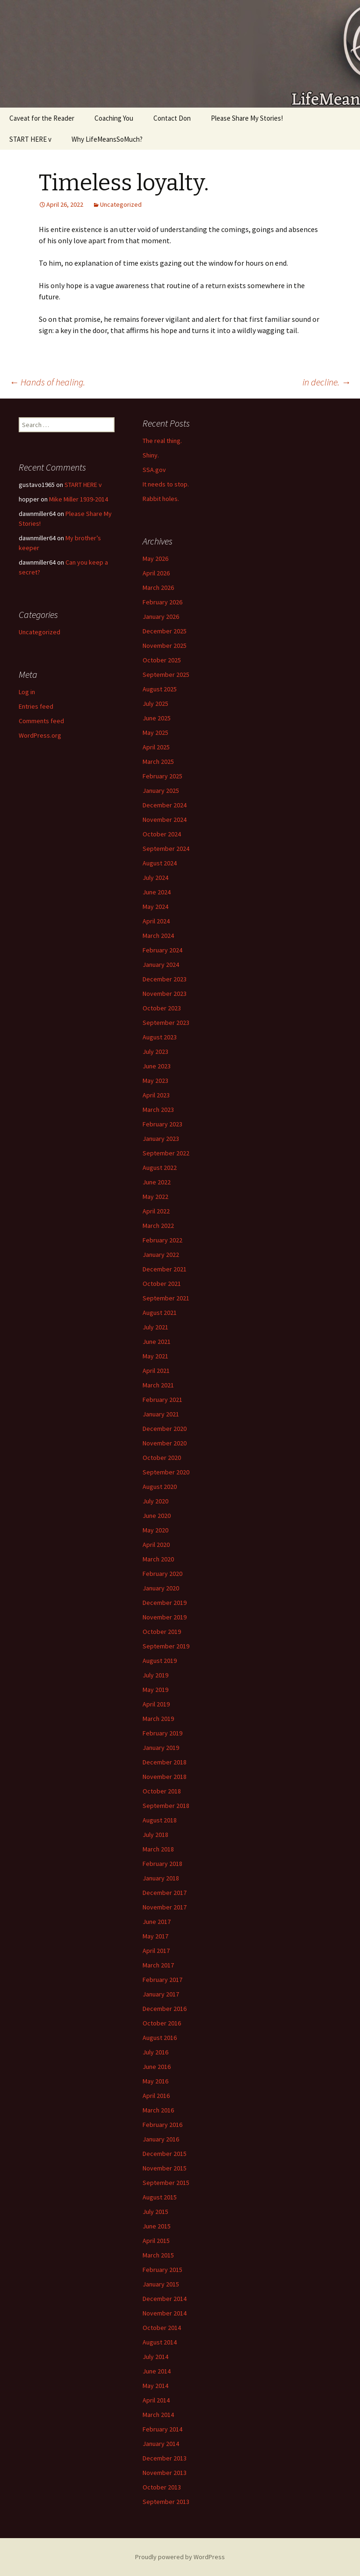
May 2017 (155, 1936)
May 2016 (155, 2081)
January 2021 (161, 1414)
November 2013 (165, 2472)
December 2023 (165, 979)
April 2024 (156, 921)
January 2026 (161, 616)
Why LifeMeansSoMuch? (107, 139)
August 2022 (160, 1167)
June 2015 (157, 2226)
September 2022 (166, 1153)
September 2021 (166, 1298)
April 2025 (156, 747)
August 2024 (160, 863)
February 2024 (162, 950)
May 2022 (155, 1196)
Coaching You (113, 118)
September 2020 (166, 1472)
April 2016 (156, 2095)
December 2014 (165, 2298)
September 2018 (166, 1805)
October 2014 (162, 2327)
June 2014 (157, 2371)
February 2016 (162, 2124)
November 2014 (165, 2313)
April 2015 (156, 2240)
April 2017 (156, 1950)
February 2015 (162, 2269)
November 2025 (165, 645)
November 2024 (165, 819)
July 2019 (155, 1675)
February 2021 (162, 1399)
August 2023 (160, 1037)
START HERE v (30, 139)
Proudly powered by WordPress (180, 2557)
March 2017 (158, 1965)
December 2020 (165, 1428)
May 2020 (155, 1530)
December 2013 (165, 2458)
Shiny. (151, 455)
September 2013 (166, 2501)
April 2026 (156, 573)
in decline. (326, 382)
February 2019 (162, 1733)
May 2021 (155, 1356)
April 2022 (156, 1211)
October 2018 (162, 1791)
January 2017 (161, 1994)
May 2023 (155, 1080)
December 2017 (165, 1892)
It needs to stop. (166, 484)
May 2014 (155, 2385)
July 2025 (155, 703)
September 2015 (166, 2182)
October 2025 (162, 660)
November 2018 (165, 1776)
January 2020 (161, 1588)
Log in (27, 692)
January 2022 (161, 1254)
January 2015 (161, 2284)
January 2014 (161, 2443)
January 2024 (161, 964)
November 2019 (165, 1617)
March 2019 (158, 1718)
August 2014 (160, 2342)
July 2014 (155, 2356)
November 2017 (165, 1907)
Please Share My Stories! (247, 118)
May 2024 (155, 906)
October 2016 (162, 2023)
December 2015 (165, 2153)
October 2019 (162, 1631)
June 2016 (157, 2066)
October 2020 (162, 1457)
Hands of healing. (47, 382)
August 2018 (160, 1820)
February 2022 (162, 1240)
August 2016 (160, 2037)
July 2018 (155, 1834)
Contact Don (172, 118)
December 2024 (165, 805)
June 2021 (157, 1341)
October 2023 (162, 1008)
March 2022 (158, 1225)
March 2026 (158, 587)
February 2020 (162, 1573)
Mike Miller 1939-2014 (78, 499)
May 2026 (155, 558)
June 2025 (157, 718)
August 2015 (160, 2197)
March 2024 (158, 935)
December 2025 (165, 631)
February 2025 (162, 776)
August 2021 (160, 1312)
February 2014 (162, 2429)
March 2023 (158, 1109)
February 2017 (162, 1979)
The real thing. (162, 440)
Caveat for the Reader (41, 118)
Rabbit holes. (161, 498)
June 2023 (157, 1066)
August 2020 (160, 1486)
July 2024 (155, 877)
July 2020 (155, 1501)
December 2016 (165, 2008)
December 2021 (165, 1269)
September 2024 (166, 848)
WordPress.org (40, 735)
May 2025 (155, 732)
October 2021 (162, 1283)
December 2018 (165, 1762)
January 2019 (161, 1747)
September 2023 (166, 1022)
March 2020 (158, 1559)
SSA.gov (154, 469)
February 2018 (162, 1863)
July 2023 (155, 1051)
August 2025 (160, 689)
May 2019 (155, 1689)
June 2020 (157, 1515)
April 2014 (156, 2400)
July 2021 (155, 1327)
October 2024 (162, 834)
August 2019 (160, 1660)
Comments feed (41, 721)
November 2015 (165, 2168)
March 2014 (158, 2414)
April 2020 (156, 1544)
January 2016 (161, 2139)
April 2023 (156, 1095)
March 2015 (158, 2255)
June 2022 (157, 1182)
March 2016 (158, 2110)
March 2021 (158, 1385)
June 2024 (157, 892)
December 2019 (165, 1602)
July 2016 (155, 2052)
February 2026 (162, 602)
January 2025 (161, 790)
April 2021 (156, 1370)
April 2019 (156, 1704)
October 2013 (162, 2487)
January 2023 (161, 1138)
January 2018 (161, 1878)
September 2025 (166, 674)
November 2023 (165, 993)
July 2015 (155, 2211)
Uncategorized (121, 204)
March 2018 (158, 1849)
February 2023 (162, 1124)
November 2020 (165, 1443)
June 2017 (157, 1921)
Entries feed (36, 706)
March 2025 (158, 761)
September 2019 (166, 1646)
